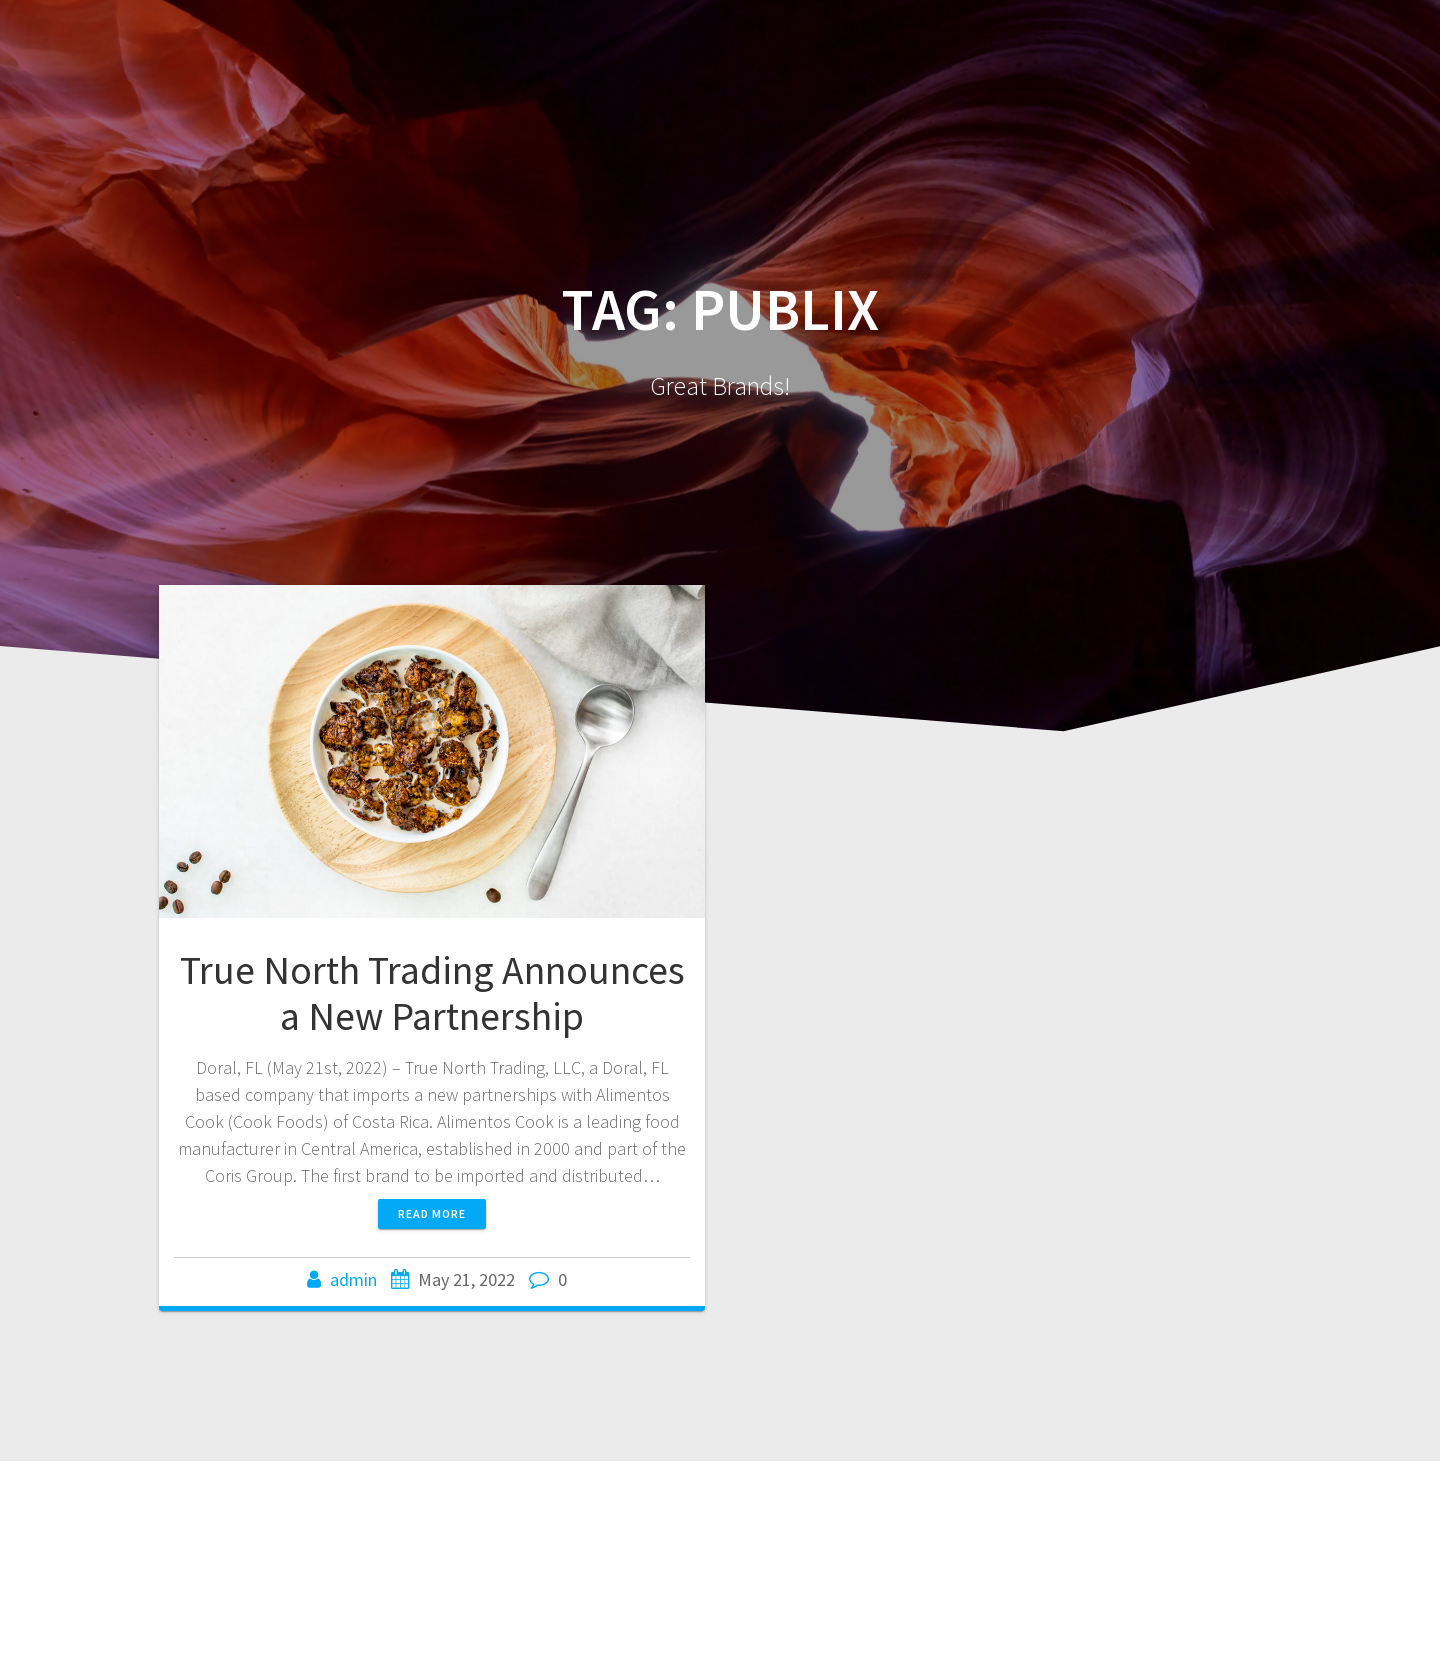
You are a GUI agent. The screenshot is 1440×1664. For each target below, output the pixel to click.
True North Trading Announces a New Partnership (432, 993)
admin (353, 1279)
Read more (432, 1213)
